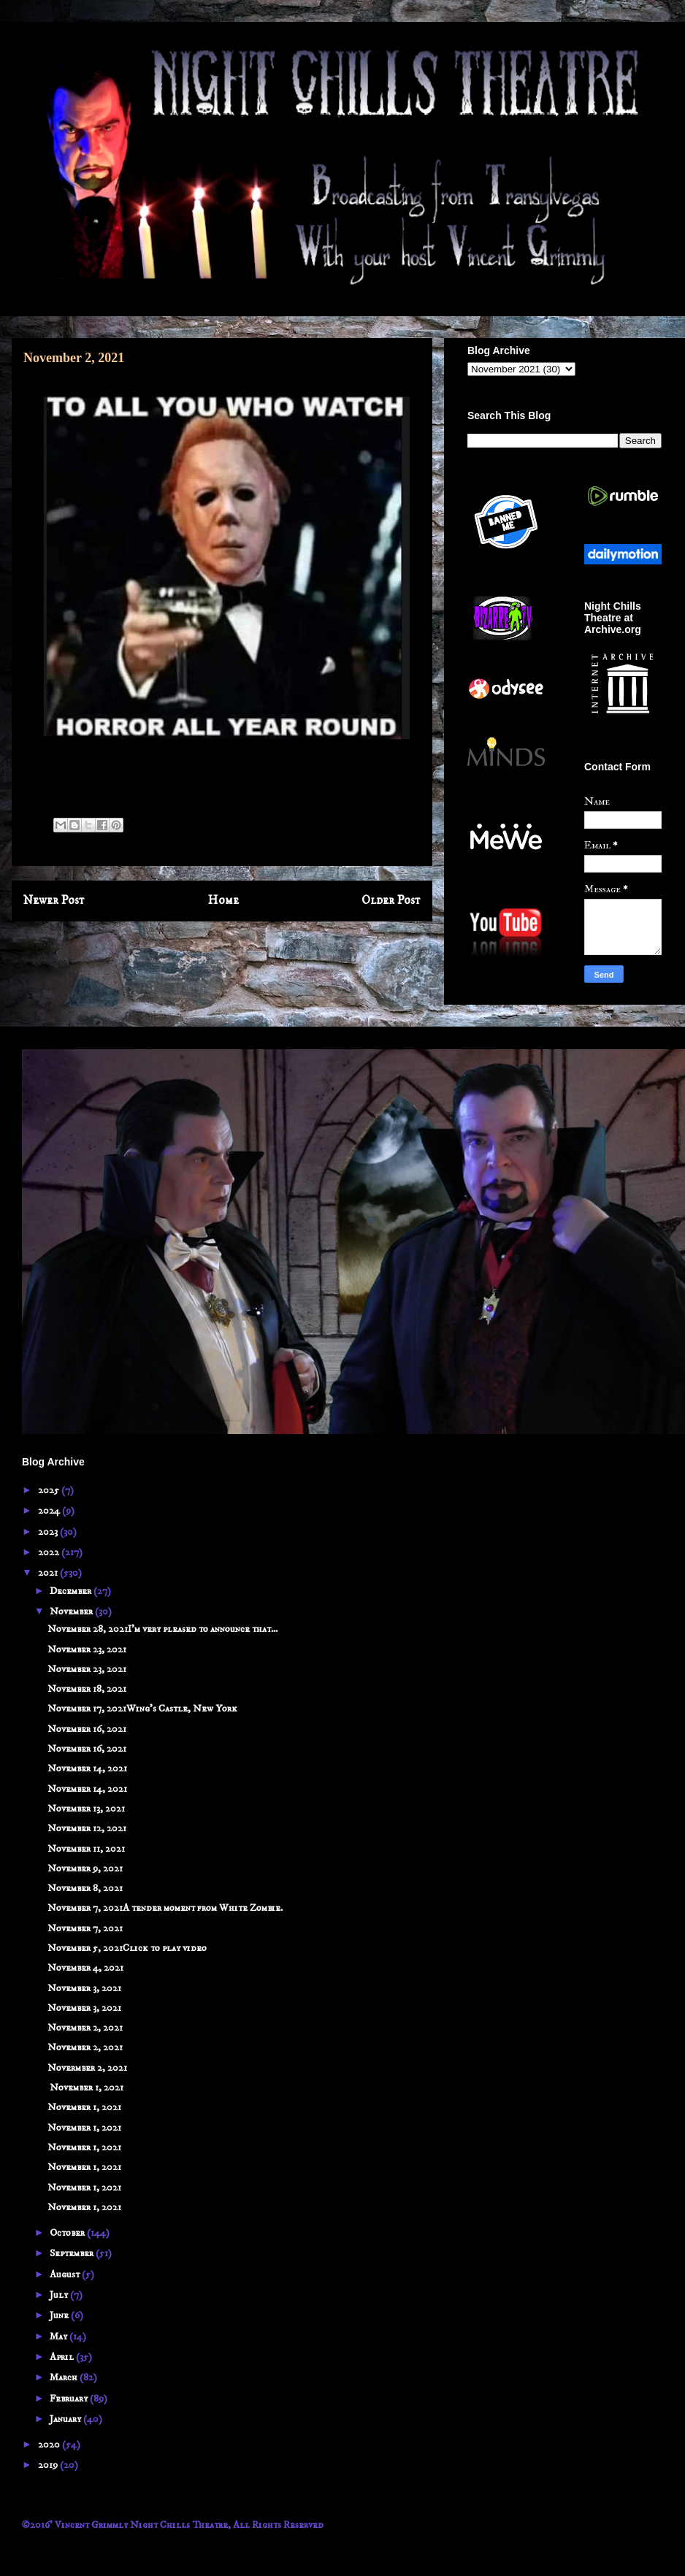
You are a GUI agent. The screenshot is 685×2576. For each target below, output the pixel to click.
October (68, 2232)
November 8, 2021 (85, 1888)
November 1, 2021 (85, 2087)
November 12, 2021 (86, 1828)
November (72, 1611)
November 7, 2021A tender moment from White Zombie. (165, 1907)
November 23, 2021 (86, 1649)
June (60, 2315)
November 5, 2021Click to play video (127, 1948)
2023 (49, 1531)
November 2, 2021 (85, 2027)
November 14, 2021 (87, 1768)
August (66, 2274)
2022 (49, 1552)
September (73, 2253)
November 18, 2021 (86, 1688)
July (60, 2294)
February (70, 2398)
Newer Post (54, 900)
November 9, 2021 (85, 1868)
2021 (49, 1572)
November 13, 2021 (86, 1808)
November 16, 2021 (86, 1729)
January (66, 2419)
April (63, 2357)
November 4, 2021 (85, 1967)
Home (223, 900)
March (65, 2377)
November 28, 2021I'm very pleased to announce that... (162, 1629)
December (71, 1591)
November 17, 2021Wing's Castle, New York (142, 1708)
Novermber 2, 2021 (87, 2067)
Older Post (391, 900)
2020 (50, 2444)
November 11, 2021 (86, 1848)
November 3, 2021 (84, 1988)
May (59, 2336)
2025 (49, 1490)
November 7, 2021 (85, 1928)
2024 (50, 1510)
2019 (49, 2465)
